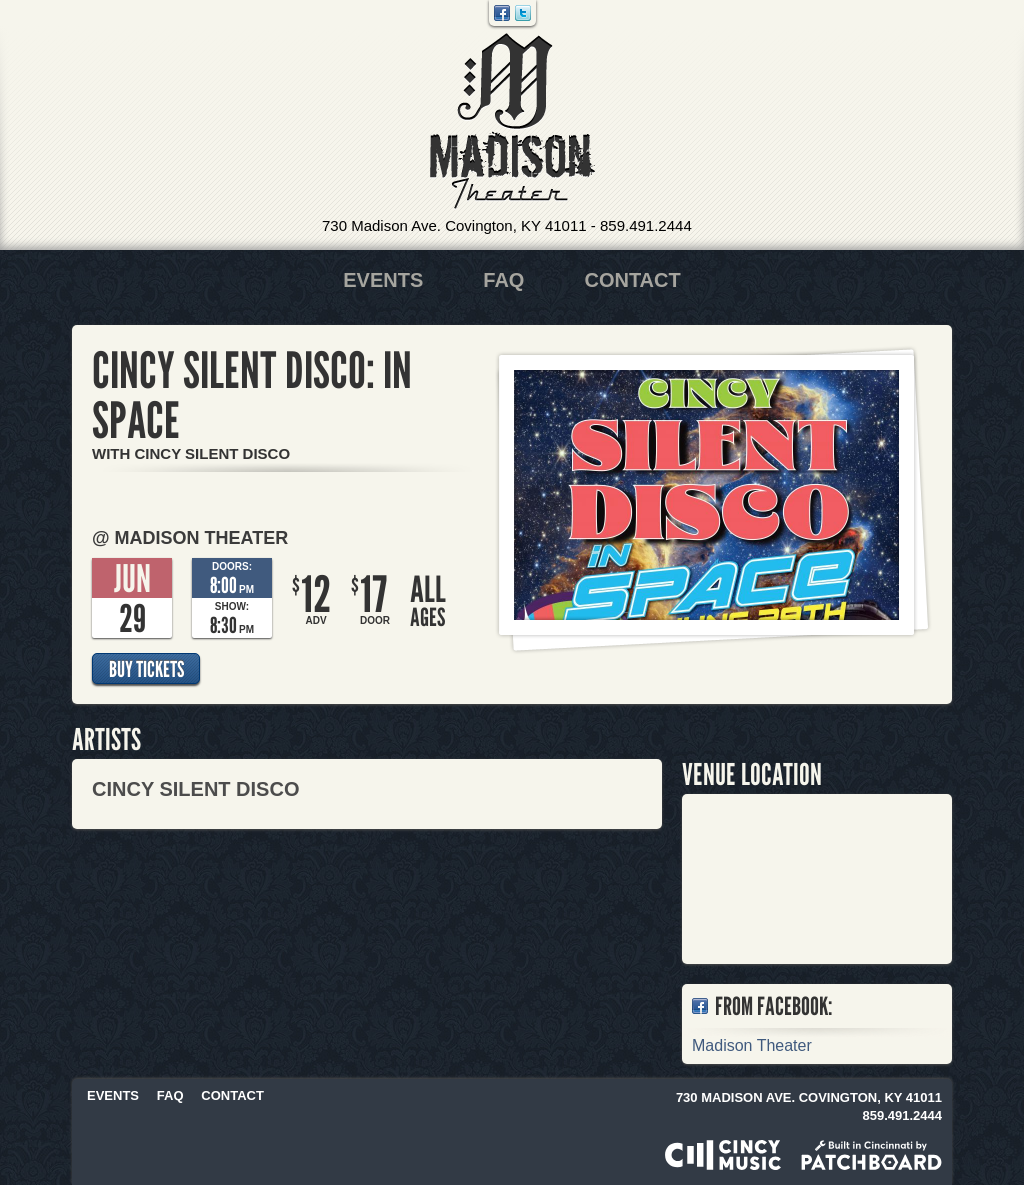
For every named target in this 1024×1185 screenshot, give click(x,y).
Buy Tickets (146, 669)
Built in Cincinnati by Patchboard (871, 1155)
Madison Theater (512, 121)
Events (383, 280)
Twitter (523, 13)
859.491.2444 (646, 225)
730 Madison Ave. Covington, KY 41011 (454, 225)
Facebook (502, 13)
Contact (632, 280)
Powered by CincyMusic (723, 1155)
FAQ (503, 280)
